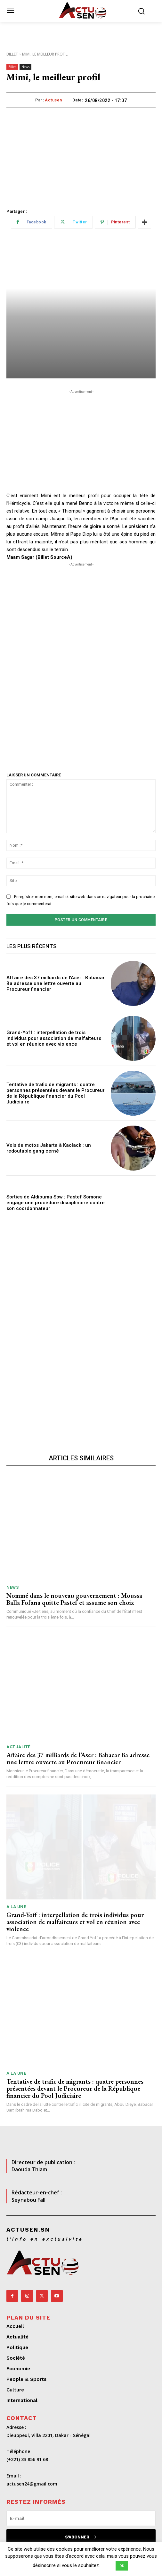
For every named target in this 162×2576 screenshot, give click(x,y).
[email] (81, 2518)
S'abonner (81, 2537)
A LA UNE (16, 1907)
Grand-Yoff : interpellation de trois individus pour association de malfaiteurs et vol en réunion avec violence (53, 1038)
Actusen (53, 100)
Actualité (18, 1747)
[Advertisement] (81, 156)
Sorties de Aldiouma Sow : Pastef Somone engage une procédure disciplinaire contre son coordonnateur (55, 1202)
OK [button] (121, 2566)
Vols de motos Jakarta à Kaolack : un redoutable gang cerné (48, 1148)
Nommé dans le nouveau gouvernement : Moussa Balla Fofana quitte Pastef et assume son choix (74, 1599)
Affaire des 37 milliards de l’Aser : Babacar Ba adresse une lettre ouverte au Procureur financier (55, 983)
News (25, 67)
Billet (12, 54)
